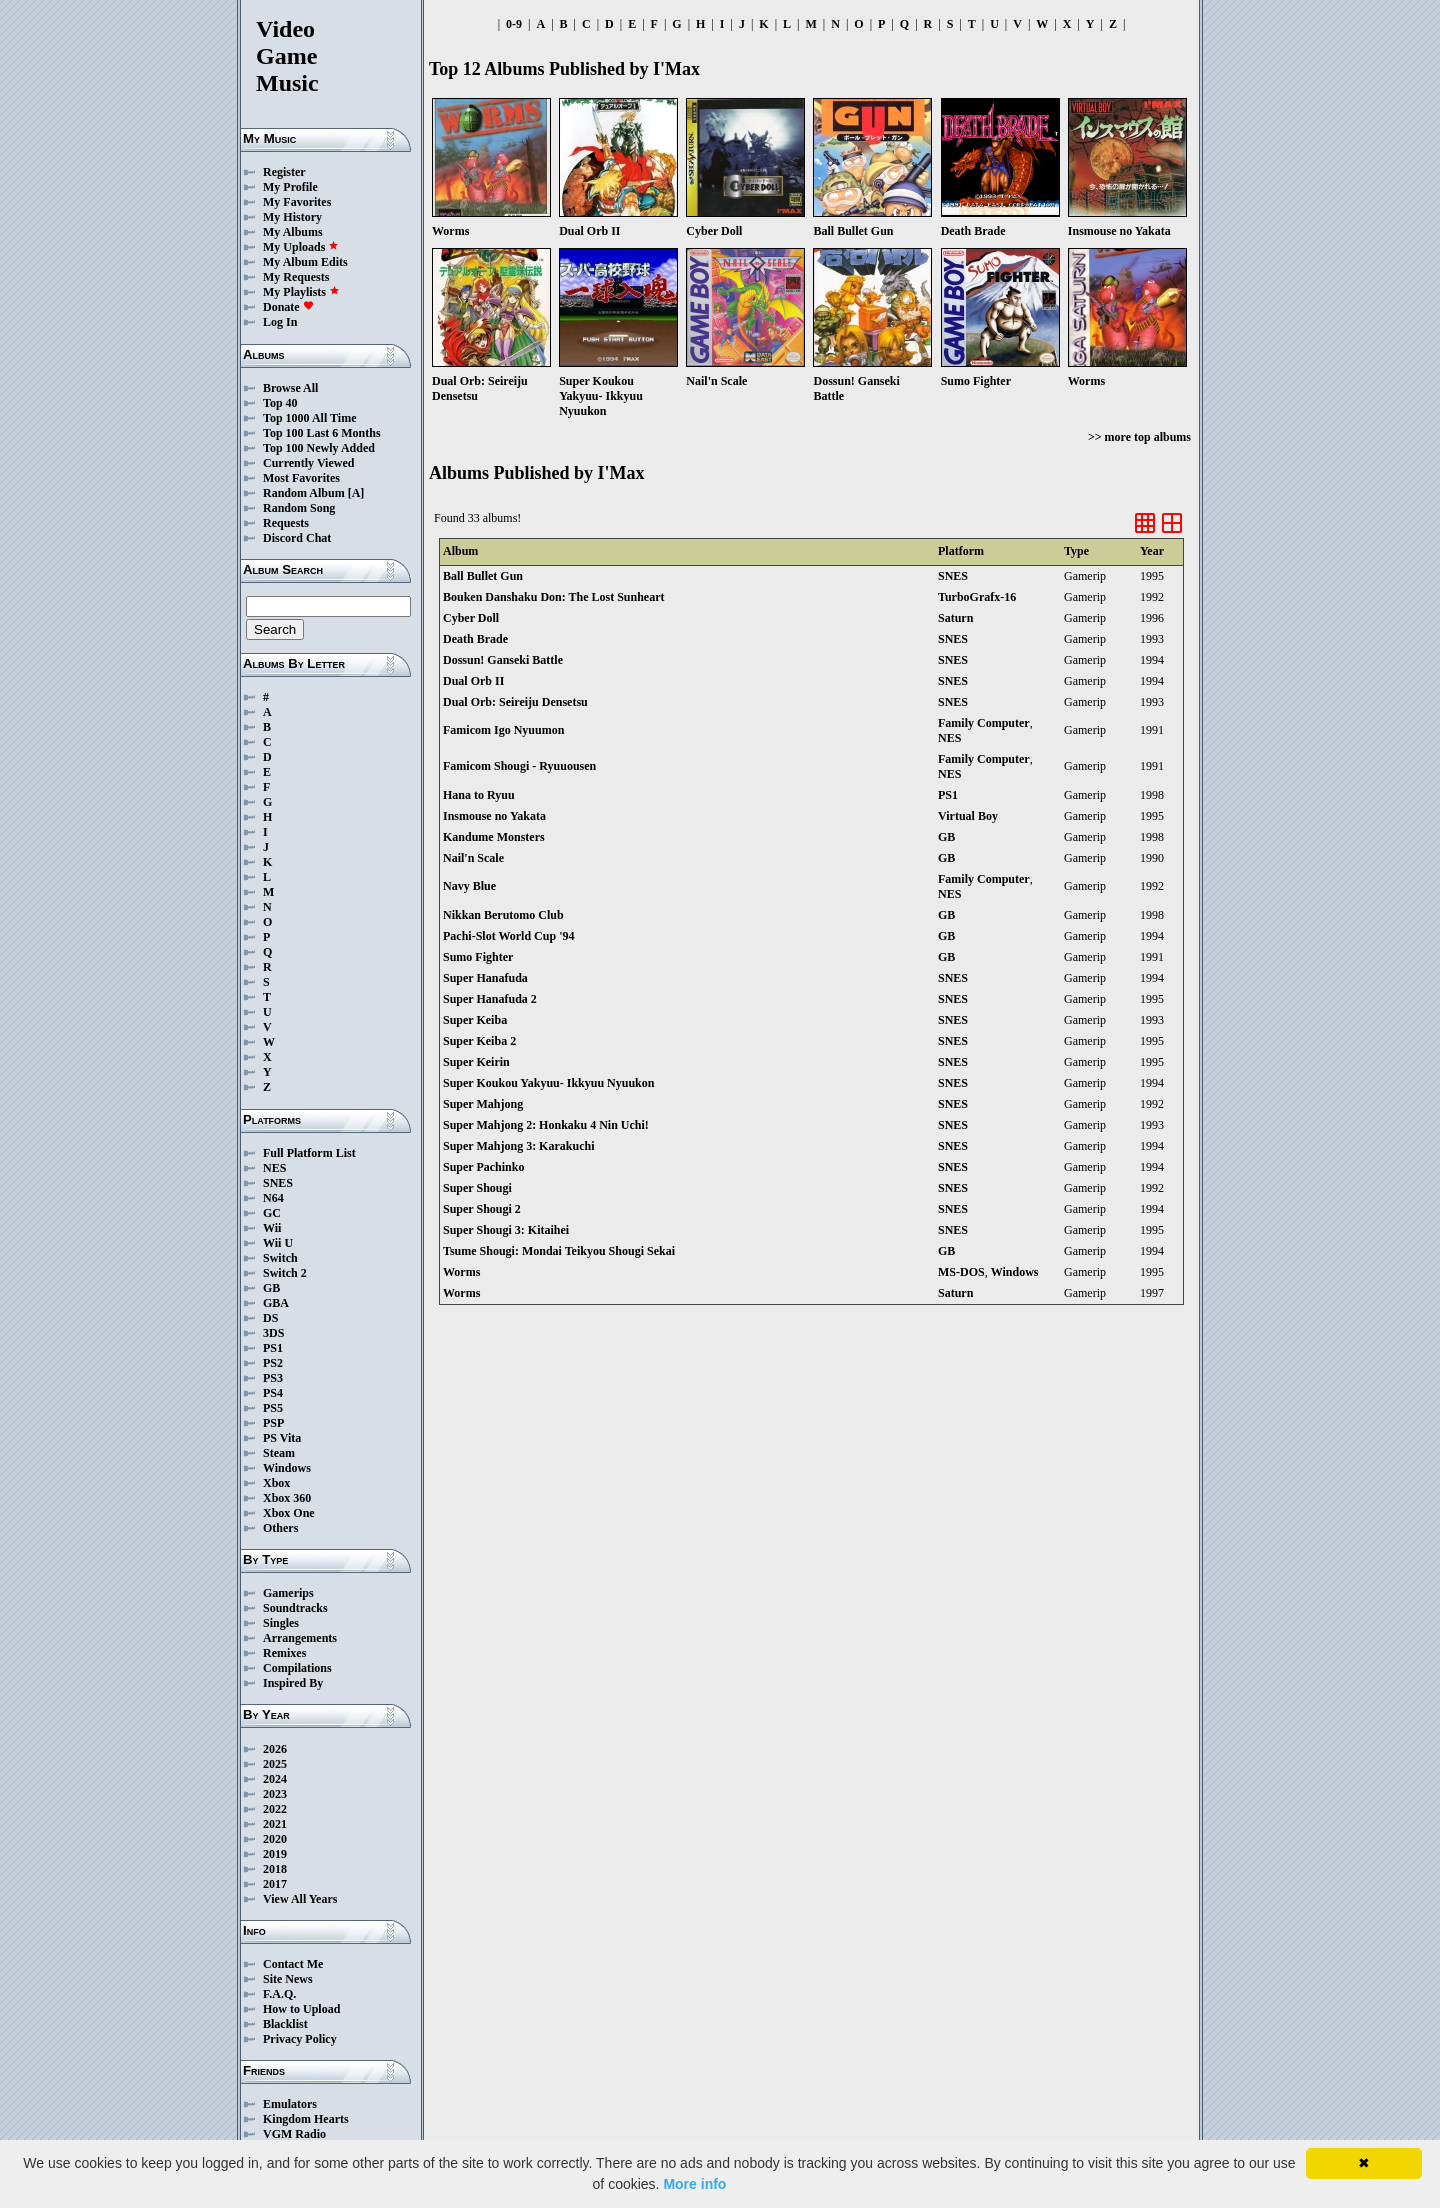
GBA (276, 1303)
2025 (275, 1764)
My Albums (293, 232)
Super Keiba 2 (479, 1041)
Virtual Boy (968, 816)
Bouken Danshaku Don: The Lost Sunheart (554, 597)
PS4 (273, 1393)
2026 (275, 1749)
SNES (278, 1183)
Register (284, 172)
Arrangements (300, 1638)
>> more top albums (1139, 437)
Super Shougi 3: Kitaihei (506, 1230)
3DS (273, 1333)
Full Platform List (309, 1153)
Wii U (278, 1243)
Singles (281, 1623)
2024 (275, 1779)
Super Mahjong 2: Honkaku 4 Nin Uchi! (546, 1125)
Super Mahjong (483, 1104)
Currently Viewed (308, 463)
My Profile (290, 187)
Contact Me (293, 1964)
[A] (356, 493)
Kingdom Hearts (306, 2119)
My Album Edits (305, 262)
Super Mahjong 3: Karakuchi (518, 1146)
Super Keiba (475, 1020)
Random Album (304, 493)
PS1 (273, 1348)
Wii (272, 1228)
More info (694, 2184)
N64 (273, 1198)
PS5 (273, 1408)
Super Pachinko (483, 1167)
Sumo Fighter (478, 957)
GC (272, 1213)
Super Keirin (476, 1062)
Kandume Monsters (494, 837)
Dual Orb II (473, 681)
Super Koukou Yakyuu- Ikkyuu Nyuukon (548, 1083)
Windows (287, 1468)
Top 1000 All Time (309, 418)
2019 (275, 1854)
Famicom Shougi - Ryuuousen (519, 766)
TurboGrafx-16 (977, 597)
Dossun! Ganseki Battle (503, 660)
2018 (275, 1869)
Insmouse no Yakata (494, 816)
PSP (273, 1423)
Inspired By (293, 1683)
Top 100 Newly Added (319, 448)
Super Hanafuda (485, 978)
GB (271, 1288)
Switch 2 (285, 1273)
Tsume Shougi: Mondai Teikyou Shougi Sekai (559, 1251)
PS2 (273, 1363)
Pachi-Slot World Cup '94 (508, 936)
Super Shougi (477, 1188)
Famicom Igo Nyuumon (503, 730)
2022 (275, 1809)
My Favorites (297, 202)
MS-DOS (961, 1272)
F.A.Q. (279, 1994)
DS (270, 1318)
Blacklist (285, 2024)
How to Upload (301, 2009)
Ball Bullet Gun (483, 576)
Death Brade (475, 639)
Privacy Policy (300, 2039)
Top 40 (280, 403)
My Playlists (301, 292)
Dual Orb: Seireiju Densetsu (515, 702)
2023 (275, 1794)
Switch (280, 1258)
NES (274, 1168)
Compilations (297, 1668)
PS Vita (282, 1438)
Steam (279, 1453)
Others (280, 1528)
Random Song (299, 508)
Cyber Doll (471, 618)
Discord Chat (297, 538)
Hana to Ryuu (479, 795)
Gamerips (288, 1593)
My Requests (296, 277)
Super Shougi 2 (482, 1209)
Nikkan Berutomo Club (503, 915)
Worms (461, 1272)
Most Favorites (301, 478)
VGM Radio (294, 2134)
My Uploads (301, 247)
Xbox (276, 1483)
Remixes (284, 1653)
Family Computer (984, 723)
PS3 (273, 1378)
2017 (275, 1884)
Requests (286, 523)
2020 (275, 1839)
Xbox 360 (287, 1498)
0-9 (514, 24)
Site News (288, 1979)
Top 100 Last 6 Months (322, 433)
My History (292, 217)
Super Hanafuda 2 (490, 999)
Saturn (955, 618)
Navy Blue (469, 886)
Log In (280, 322)
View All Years (300, 1899)
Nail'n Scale (473, 858)
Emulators (290, 2104)
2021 (275, 1824)
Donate (288, 307)
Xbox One (289, 1513)
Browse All (290, 388)
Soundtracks (295, 1608)
